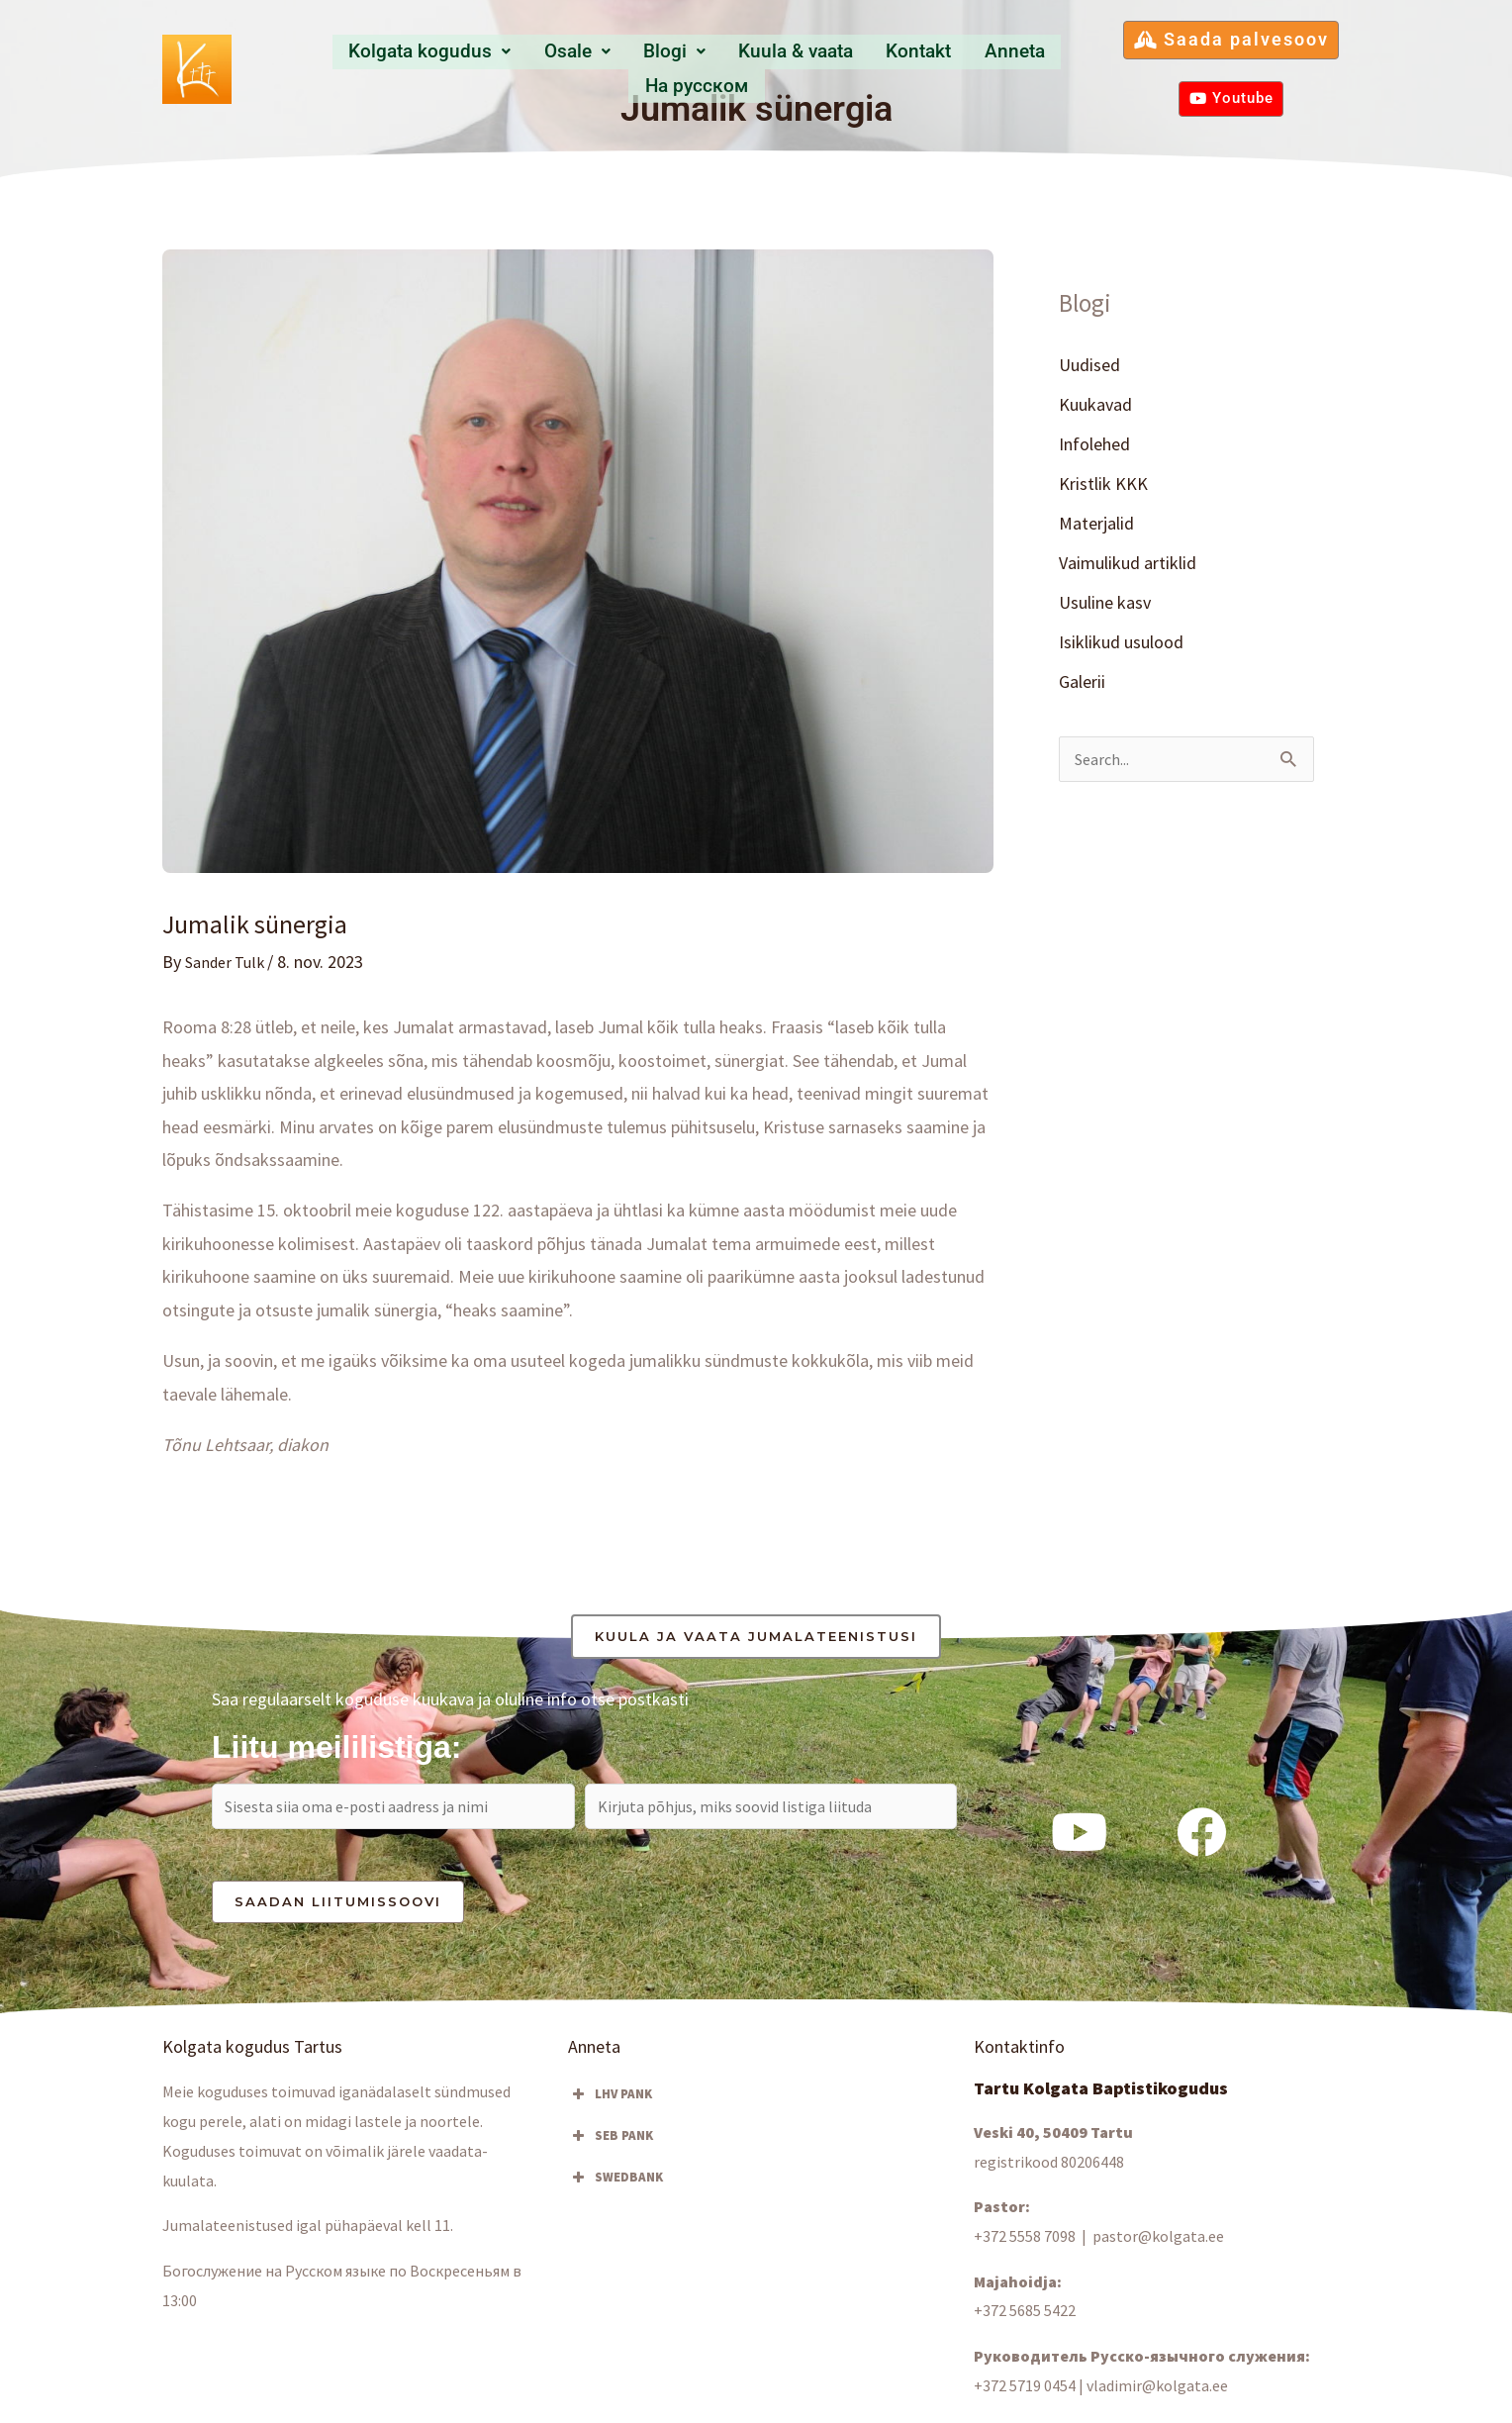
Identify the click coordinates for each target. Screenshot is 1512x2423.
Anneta (928, 66)
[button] (390, 67)
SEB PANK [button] (610, 2142)
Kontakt (842, 66)
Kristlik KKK (1103, 484)
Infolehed (1094, 445)
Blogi (613, 66)
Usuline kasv (1105, 605)
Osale (527, 66)
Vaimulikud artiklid (1127, 564)
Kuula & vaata (726, 66)
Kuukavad (1095, 404)
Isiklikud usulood (1121, 644)
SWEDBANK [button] (615, 2183)
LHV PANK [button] (610, 2100)
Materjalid (1096, 525)
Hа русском (1033, 66)
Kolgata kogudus (390, 66)
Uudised (1089, 364)
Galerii (1082, 685)
